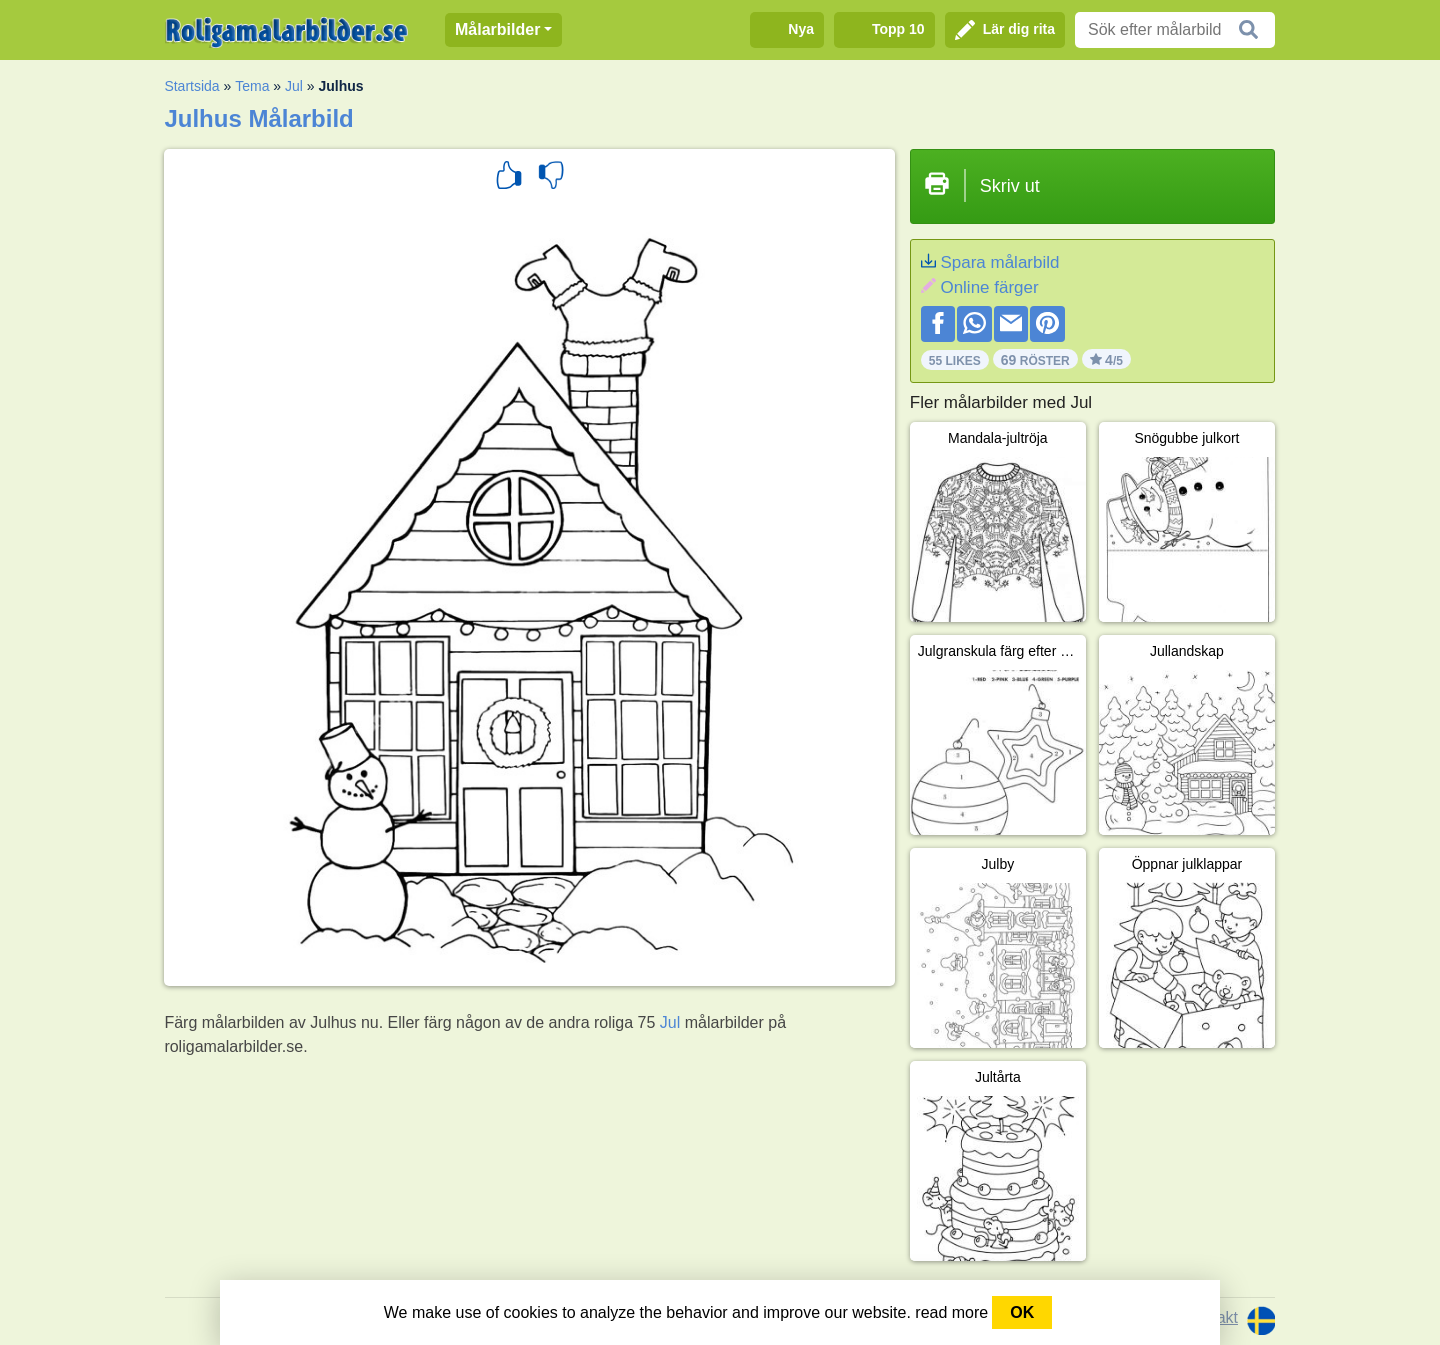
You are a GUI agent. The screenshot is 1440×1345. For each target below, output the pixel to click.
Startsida (191, 86)
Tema (252, 86)
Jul (294, 86)
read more (951, 1312)
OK (1022, 1312)
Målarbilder (497, 29)
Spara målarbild (999, 262)
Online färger (989, 287)
